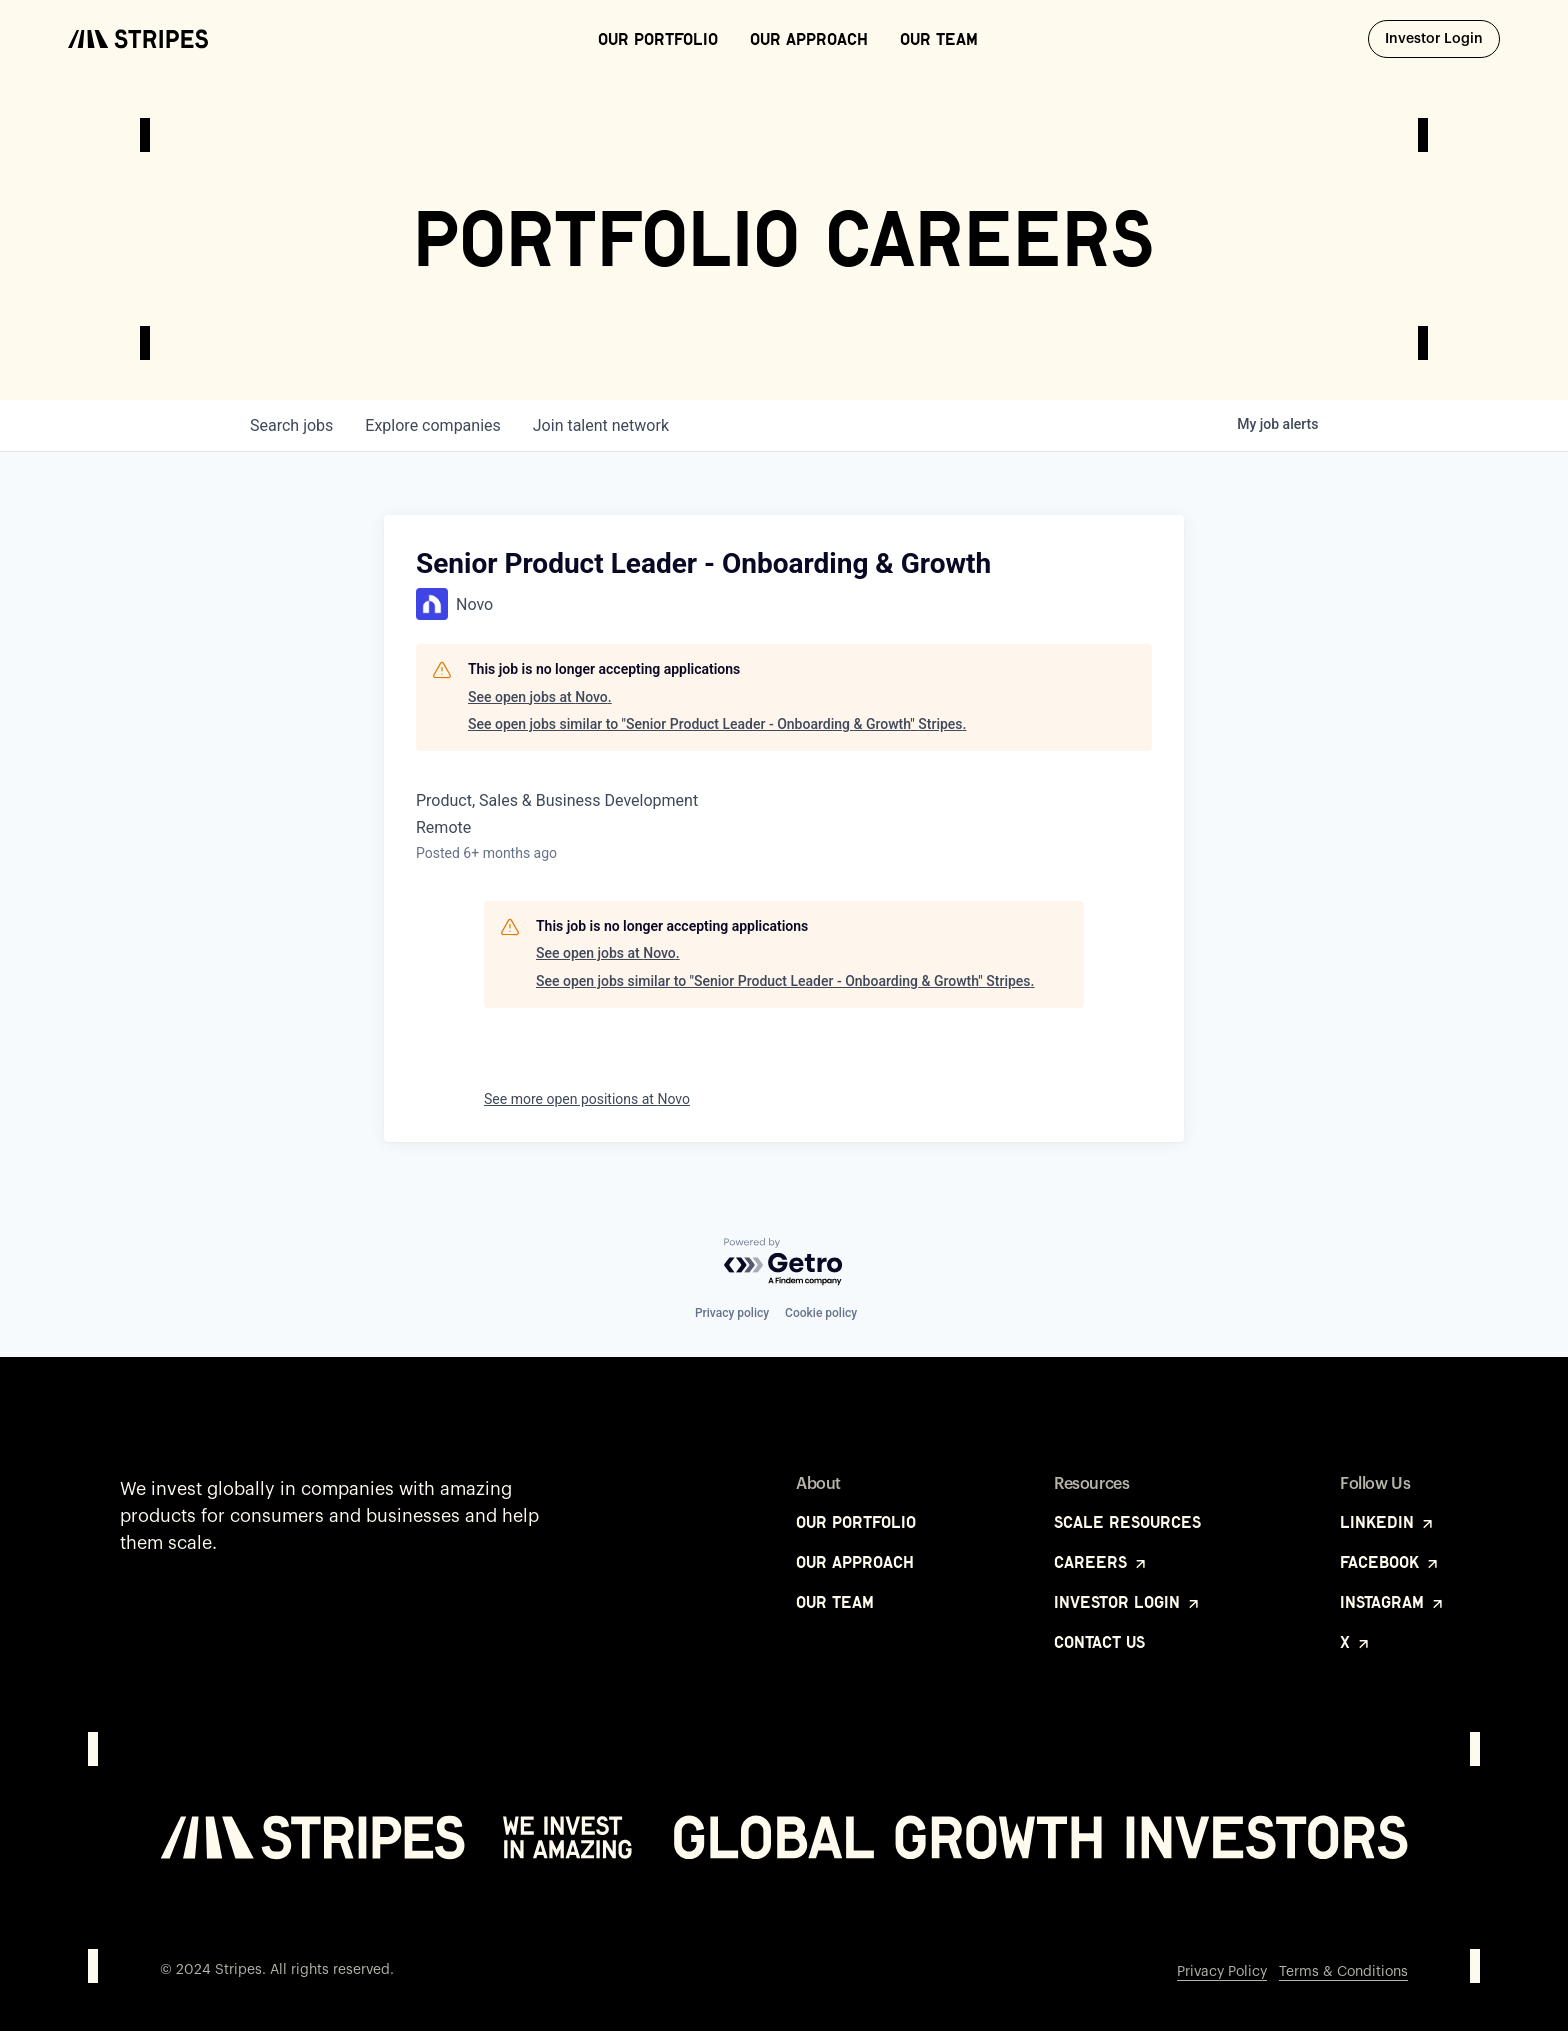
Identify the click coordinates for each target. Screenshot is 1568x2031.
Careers (1101, 1562)
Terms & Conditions (1343, 1972)
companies (432, 425)
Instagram (1393, 1602)
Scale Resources (1127, 1522)
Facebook (1390, 1562)
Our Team (939, 39)
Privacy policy (732, 1313)
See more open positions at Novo (587, 1099)
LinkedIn (1388, 1522)
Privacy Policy (1222, 1972)
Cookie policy (821, 1313)
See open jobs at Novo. (540, 697)
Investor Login (1442, 38)
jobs (291, 425)
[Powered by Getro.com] (784, 1262)
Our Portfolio (658, 39)
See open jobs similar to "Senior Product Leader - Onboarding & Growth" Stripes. (717, 724)
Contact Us (1099, 1642)
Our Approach (809, 39)
